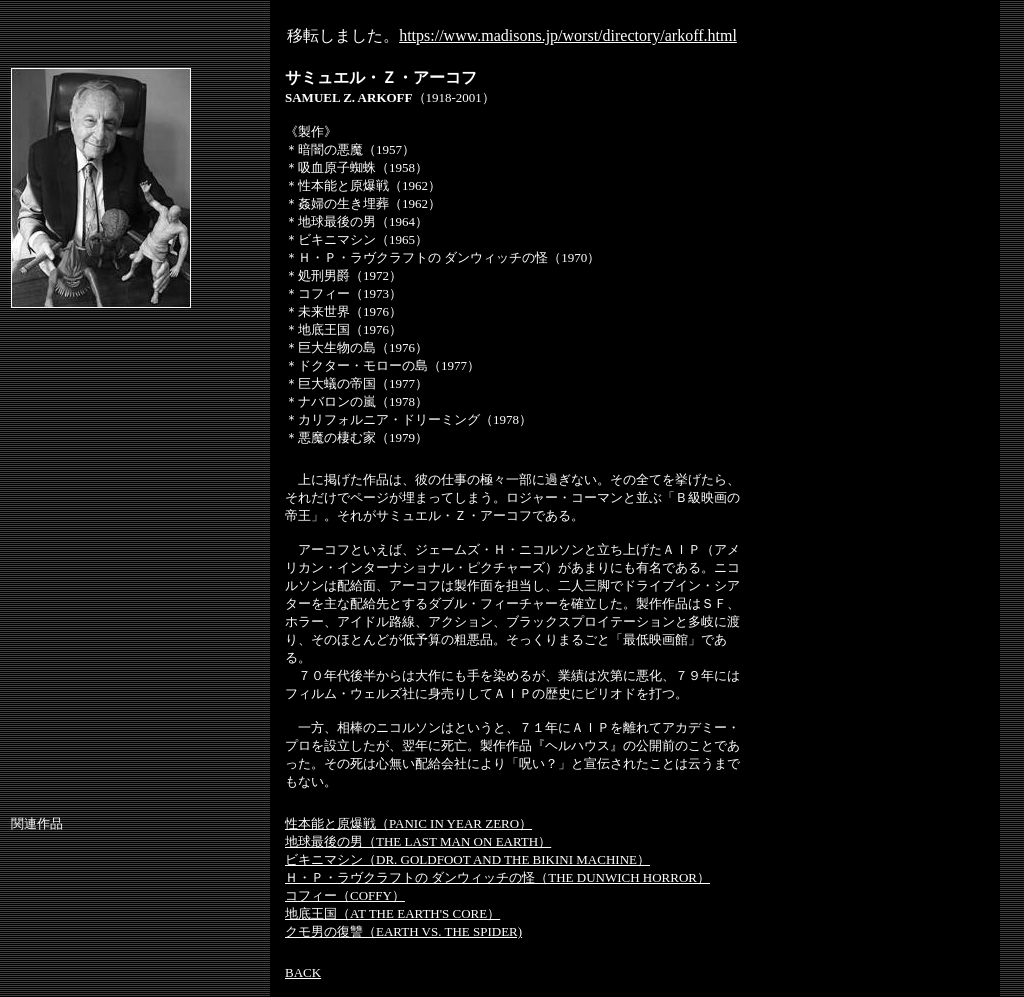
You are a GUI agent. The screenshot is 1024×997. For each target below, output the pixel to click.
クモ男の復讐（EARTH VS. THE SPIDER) (403, 931)
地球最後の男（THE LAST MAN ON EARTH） (418, 841)
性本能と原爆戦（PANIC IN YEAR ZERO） (408, 823)
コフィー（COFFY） (345, 895)
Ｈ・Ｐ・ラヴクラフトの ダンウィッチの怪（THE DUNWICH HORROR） (497, 877)
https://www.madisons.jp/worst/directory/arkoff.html (568, 35)
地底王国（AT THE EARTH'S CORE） (392, 913)
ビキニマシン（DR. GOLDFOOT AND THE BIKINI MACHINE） (467, 859)
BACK (303, 972)
